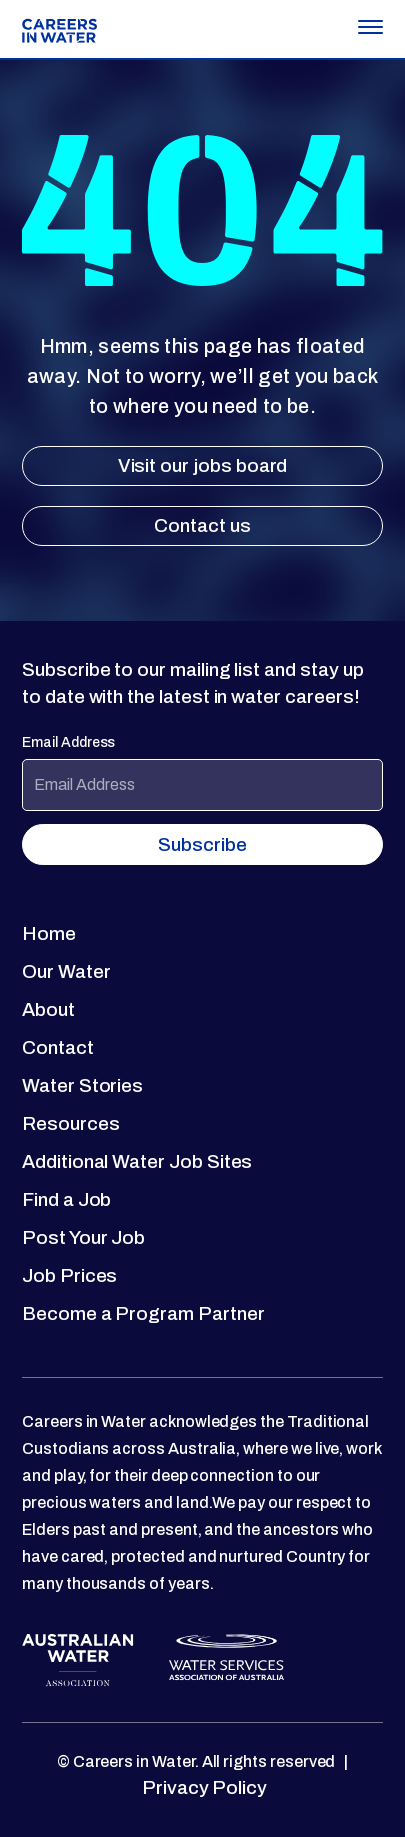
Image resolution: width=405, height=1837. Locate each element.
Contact (58, 1047)
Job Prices (69, 1275)
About (48, 1009)
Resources (70, 1123)
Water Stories (82, 1085)
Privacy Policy (202, 1787)
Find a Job (66, 1199)
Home (49, 933)
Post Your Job (83, 1237)
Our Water (66, 971)
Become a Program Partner (143, 1313)
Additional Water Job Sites (137, 1161)
